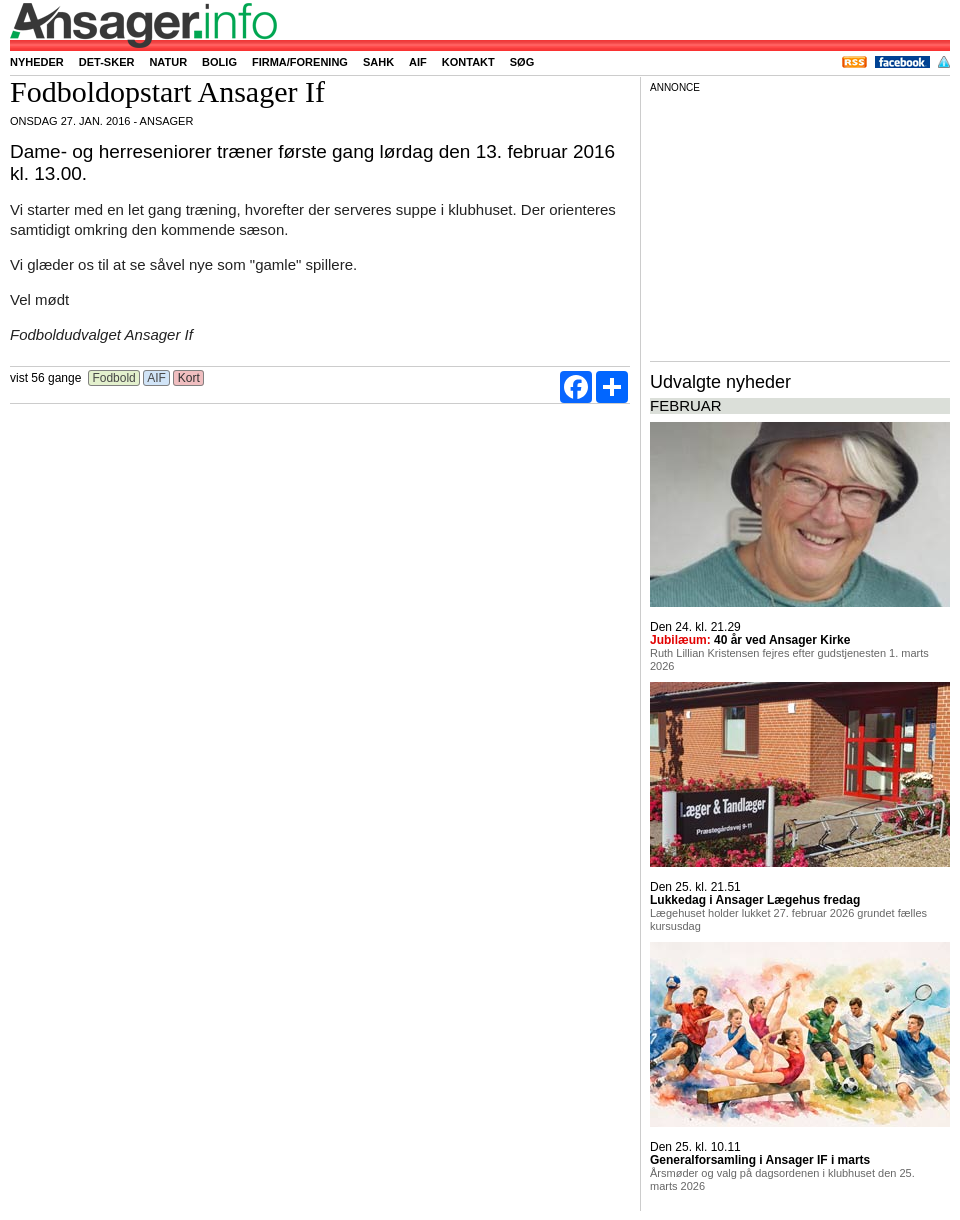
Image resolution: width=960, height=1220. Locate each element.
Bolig (219, 62)
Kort (188, 378)
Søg (522, 62)
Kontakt (468, 62)
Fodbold (114, 378)
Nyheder (37, 62)
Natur (168, 62)
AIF (418, 62)
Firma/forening (300, 62)
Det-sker (107, 62)
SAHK (378, 62)
